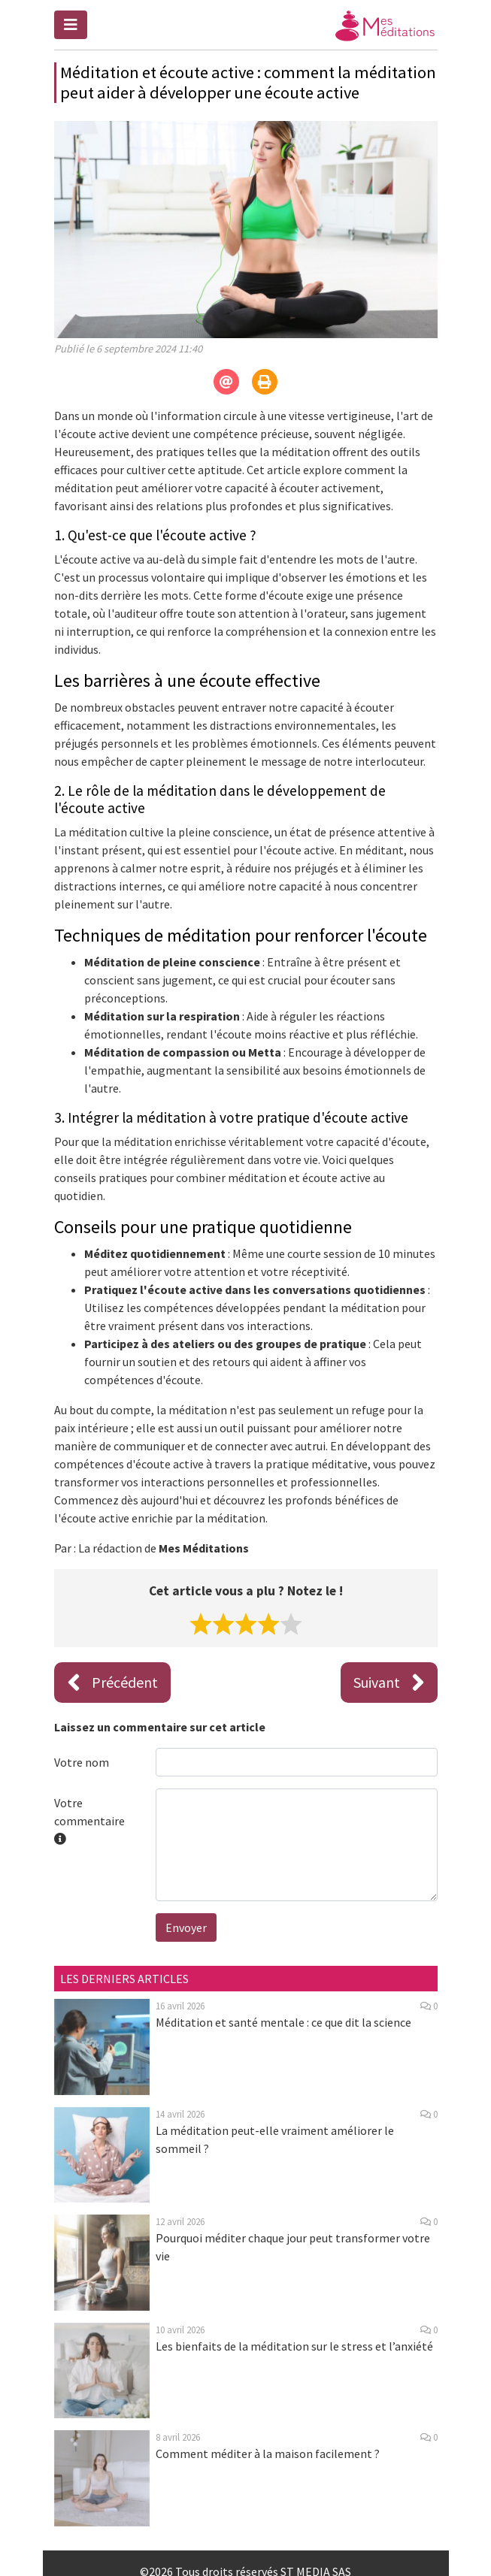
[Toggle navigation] (70, 25)
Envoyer (186, 1927)
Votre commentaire (89, 1820)
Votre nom (81, 1762)
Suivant (389, 1682)
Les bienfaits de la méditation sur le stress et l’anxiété (294, 2346)
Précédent (112, 1682)
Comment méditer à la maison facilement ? (268, 2453)
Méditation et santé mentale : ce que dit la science (283, 2022)
